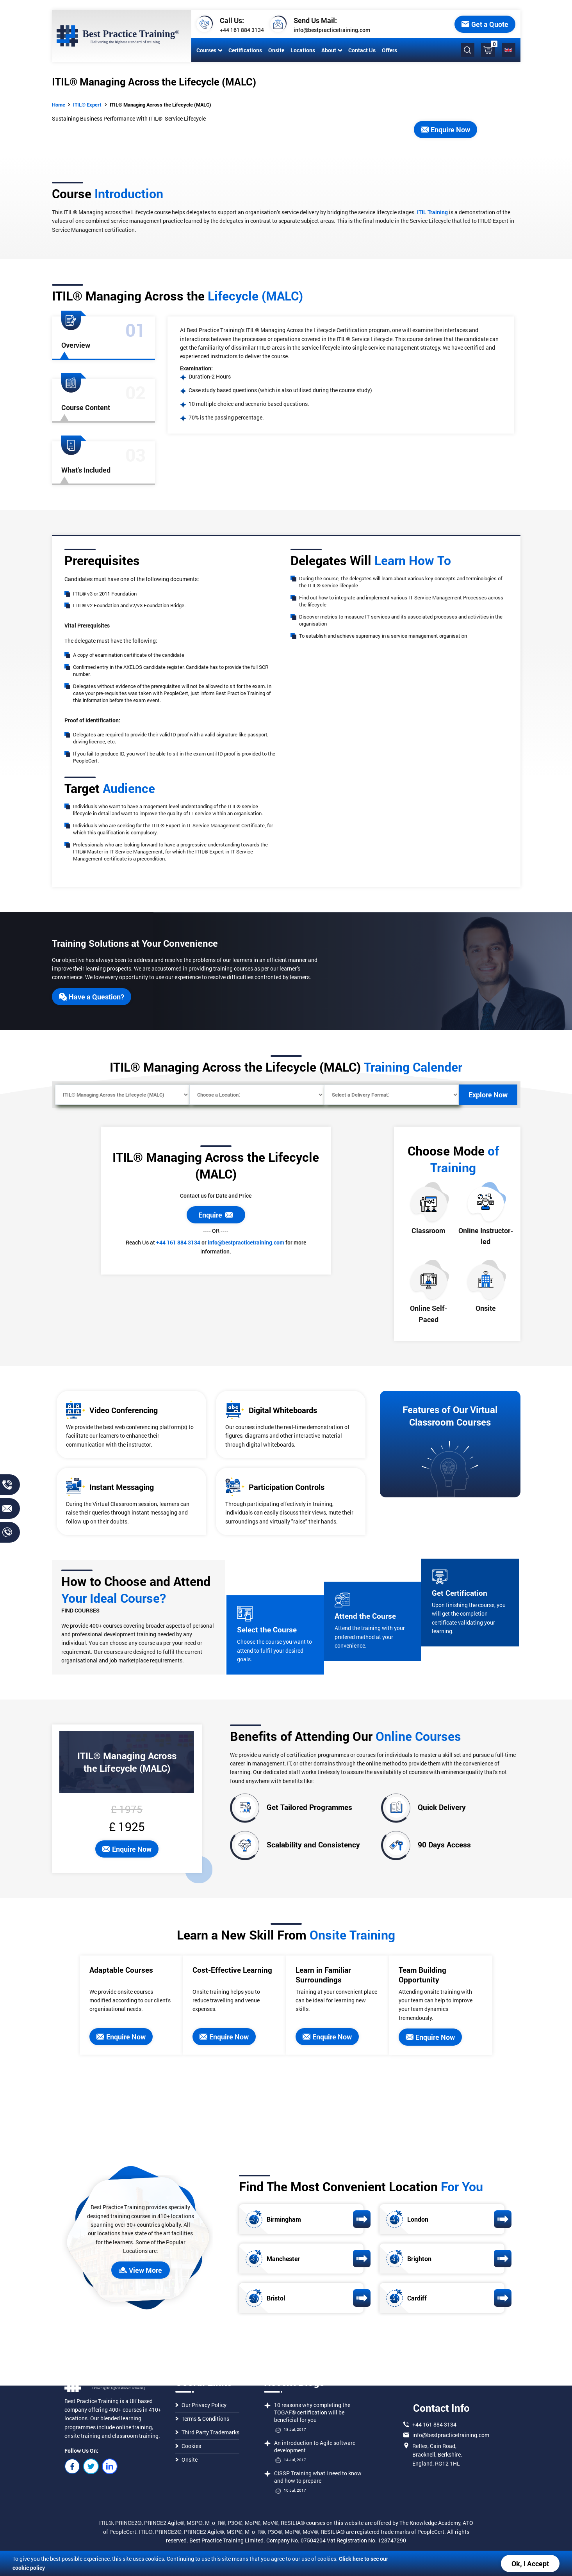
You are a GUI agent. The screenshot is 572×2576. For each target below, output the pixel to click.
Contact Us (361, 50)
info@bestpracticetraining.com (331, 30)
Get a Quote (485, 24)
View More (140, 2270)
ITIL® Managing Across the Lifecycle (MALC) (160, 104)
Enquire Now (445, 129)
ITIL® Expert (87, 104)
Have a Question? (91, 996)
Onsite (276, 50)
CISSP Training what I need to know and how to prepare (318, 2476)
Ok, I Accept (530, 2563)
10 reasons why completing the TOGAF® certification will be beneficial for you (312, 2412)
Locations (302, 50)
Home (58, 104)
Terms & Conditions (202, 2418)
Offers (389, 50)
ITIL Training (432, 212)
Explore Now (488, 1094)
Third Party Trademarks (207, 2432)
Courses (209, 50)
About (331, 50)
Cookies (188, 2446)
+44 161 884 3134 (241, 30)
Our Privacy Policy (200, 2405)
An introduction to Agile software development (314, 2446)
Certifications (245, 50)
